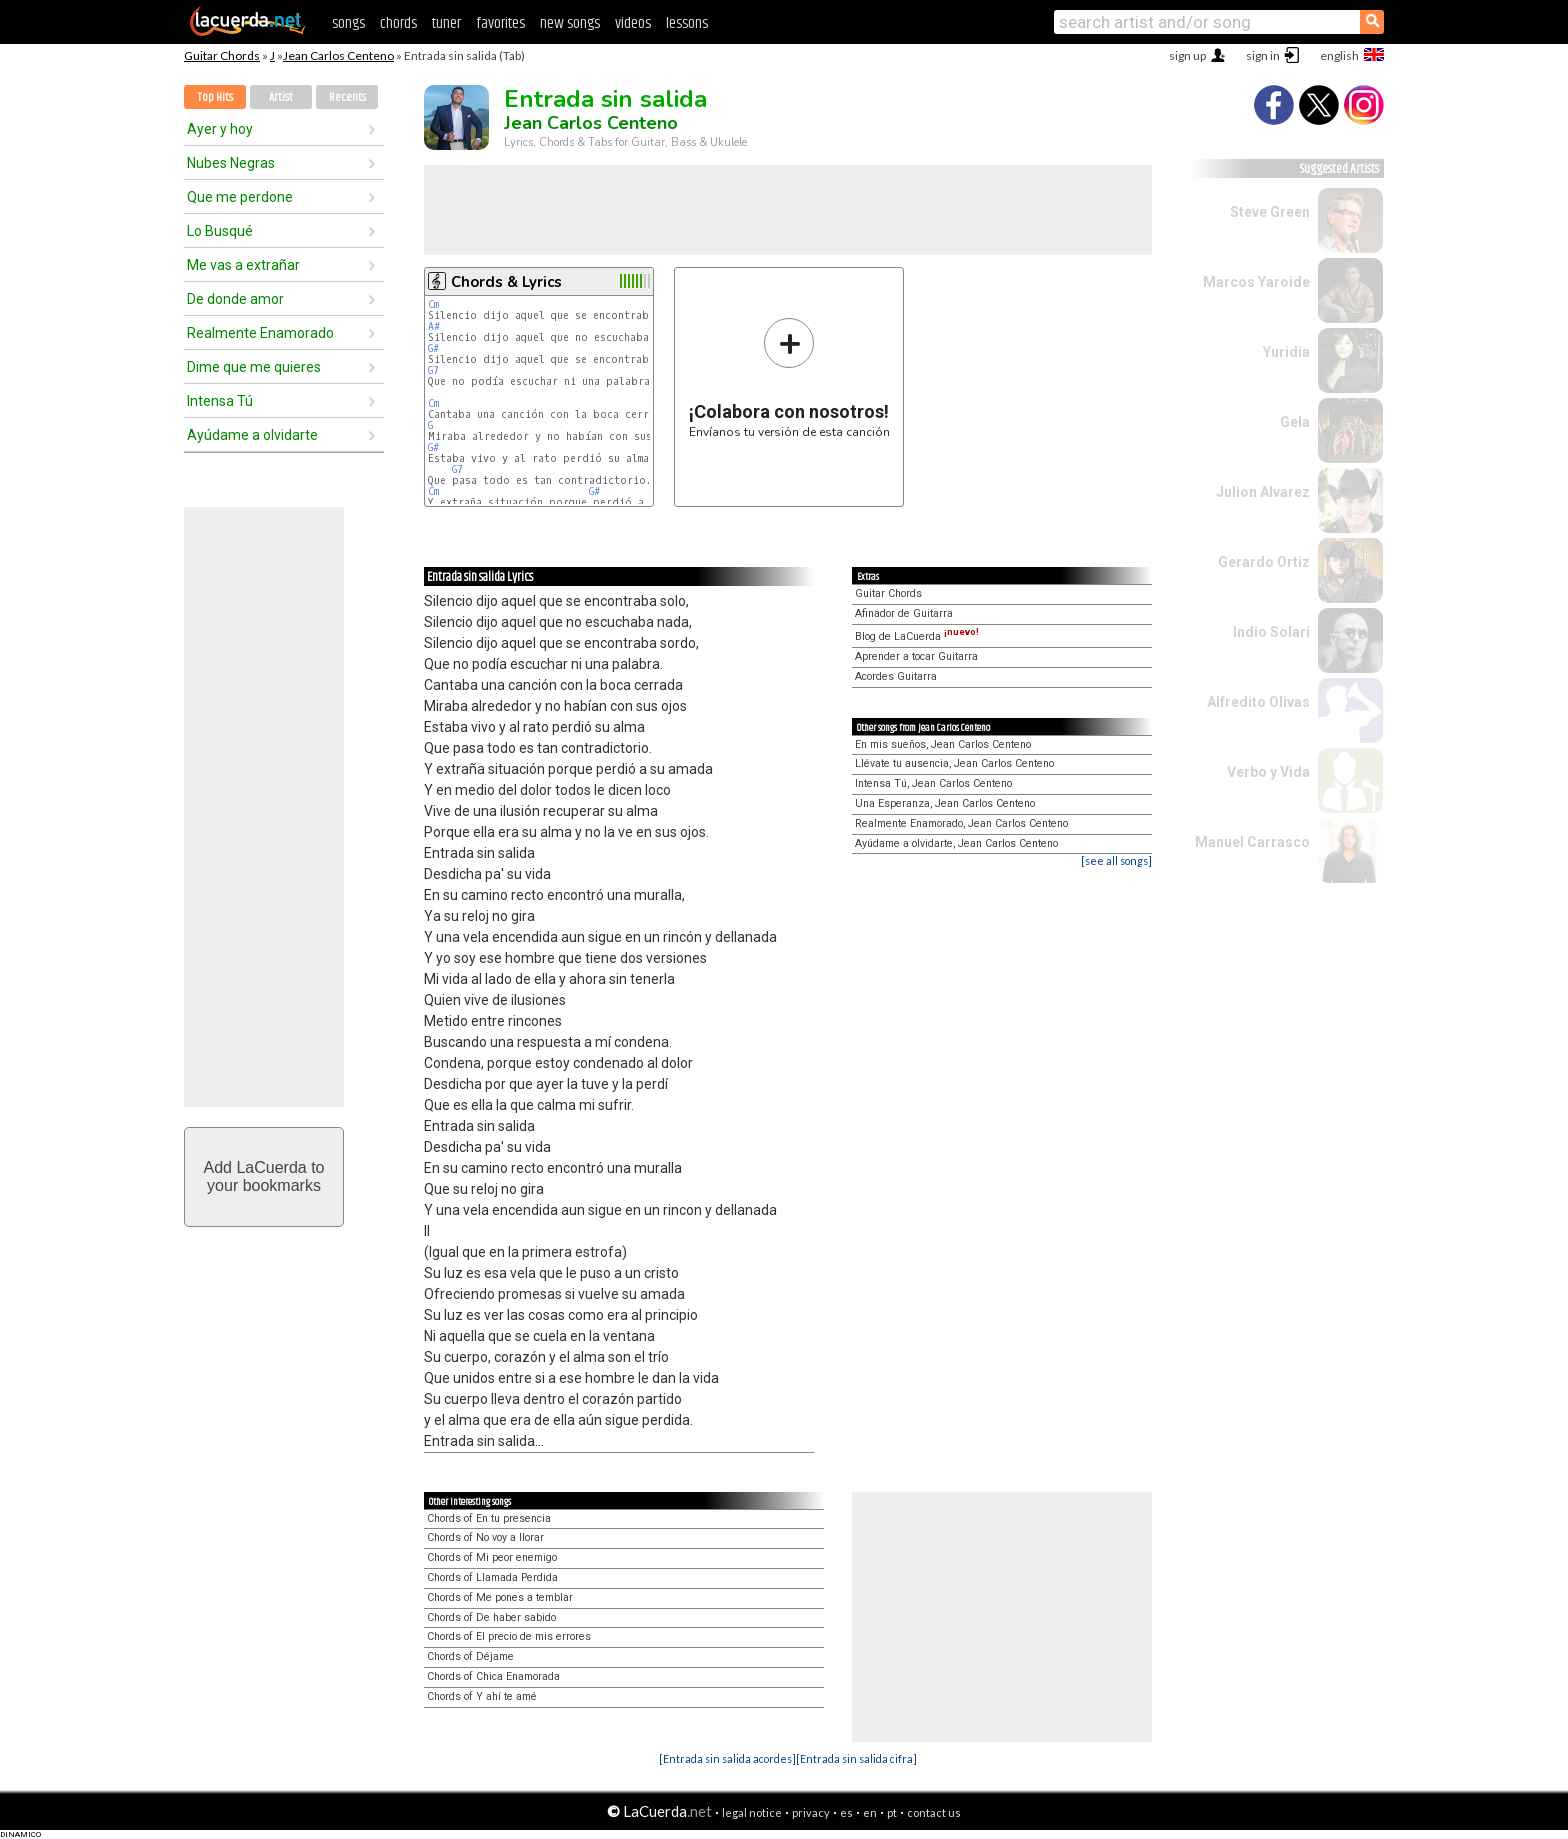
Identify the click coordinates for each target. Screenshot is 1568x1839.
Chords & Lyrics (506, 282)
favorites (500, 23)
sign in (1263, 55)
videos (633, 23)
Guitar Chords (222, 55)
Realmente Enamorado (260, 333)
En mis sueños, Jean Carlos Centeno (943, 744)
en (870, 1812)
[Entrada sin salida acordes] (727, 1758)
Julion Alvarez (1263, 492)
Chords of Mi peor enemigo (492, 1557)
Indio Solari (1271, 632)
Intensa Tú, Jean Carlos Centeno (933, 783)
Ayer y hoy (220, 129)
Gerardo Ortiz (1264, 562)
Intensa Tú (220, 401)
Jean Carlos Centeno (338, 55)
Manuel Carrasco (1252, 842)
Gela (1295, 422)
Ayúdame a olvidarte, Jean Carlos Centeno (956, 843)
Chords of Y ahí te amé (482, 1696)
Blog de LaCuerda (917, 636)
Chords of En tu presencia (489, 1518)
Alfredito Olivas (1258, 702)
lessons (687, 23)
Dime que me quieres (254, 367)
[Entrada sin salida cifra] (856, 1758)
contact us (934, 1812)
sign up (1187, 55)
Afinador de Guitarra (904, 613)
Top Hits (215, 97)
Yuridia (1286, 352)
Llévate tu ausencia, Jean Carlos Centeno (954, 763)
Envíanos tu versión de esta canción (789, 377)
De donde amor (235, 299)
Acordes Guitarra (896, 676)
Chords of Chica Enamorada (493, 1676)
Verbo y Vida (1268, 772)
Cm (433, 304)
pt (892, 1812)
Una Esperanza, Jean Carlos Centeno (945, 803)
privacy (811, 1812)
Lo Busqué (220, 231)
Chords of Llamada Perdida (492, 1577)
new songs (570, 23)
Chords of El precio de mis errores (509, 1636)
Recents (347, 97)
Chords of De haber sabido (491, 1617)
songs (348, 23)
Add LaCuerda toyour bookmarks (264, 1176)
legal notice (752, 1812)
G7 (433, 370)
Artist (281, 97)
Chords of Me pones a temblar (500, 1597)
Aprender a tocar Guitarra (916, 656)
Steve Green (1270, 212)
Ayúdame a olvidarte (252, 435)
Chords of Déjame (470, 1656)
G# (433, 348)
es (846, 1812)
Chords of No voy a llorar (485, 1537)
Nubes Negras (231, 163)
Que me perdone (240, 197)
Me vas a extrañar (243, 265)
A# (434, 326)
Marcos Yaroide (1256, 282)
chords (398, 23)
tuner (446, 23)
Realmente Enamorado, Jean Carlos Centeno (961, 823)
